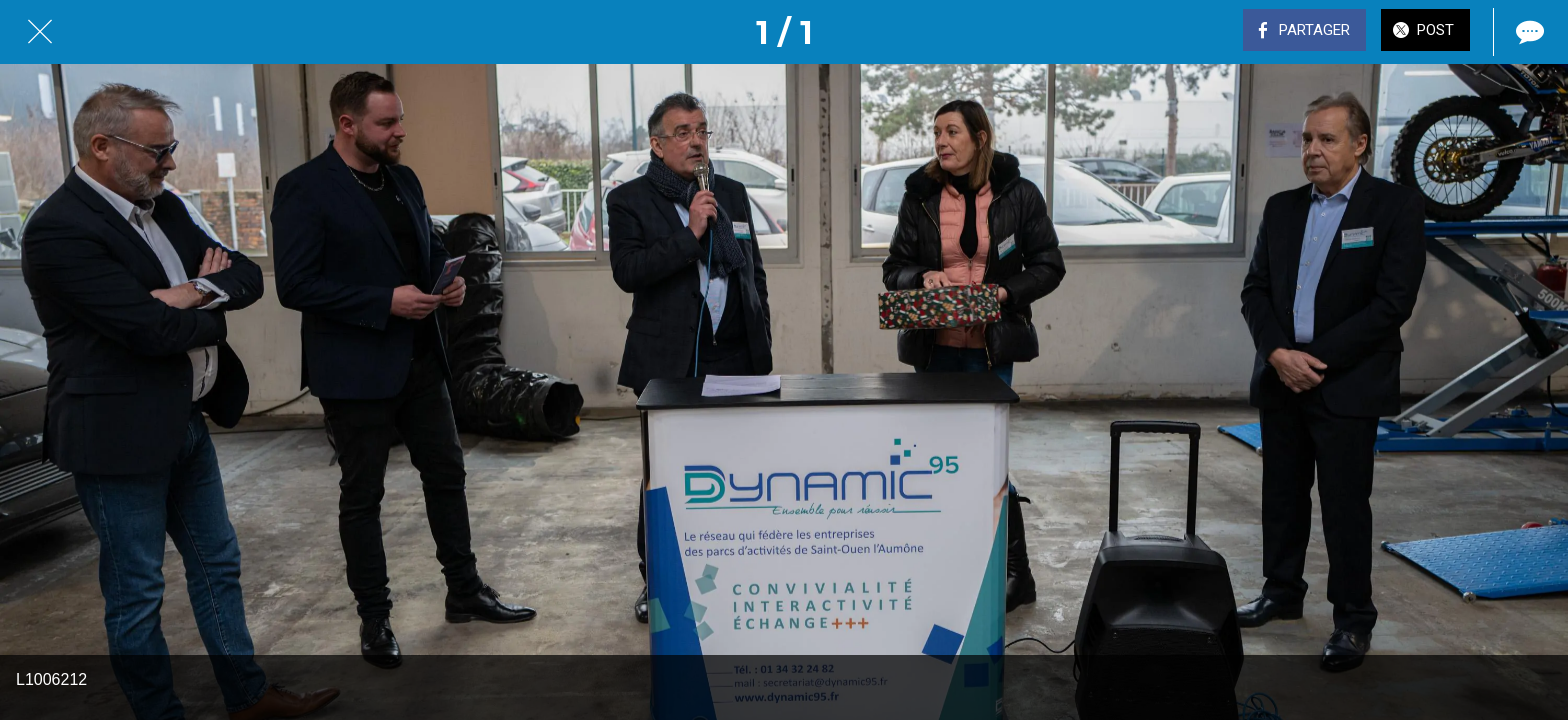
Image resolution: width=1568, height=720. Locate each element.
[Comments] (1528, 32)
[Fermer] (40, 32)
